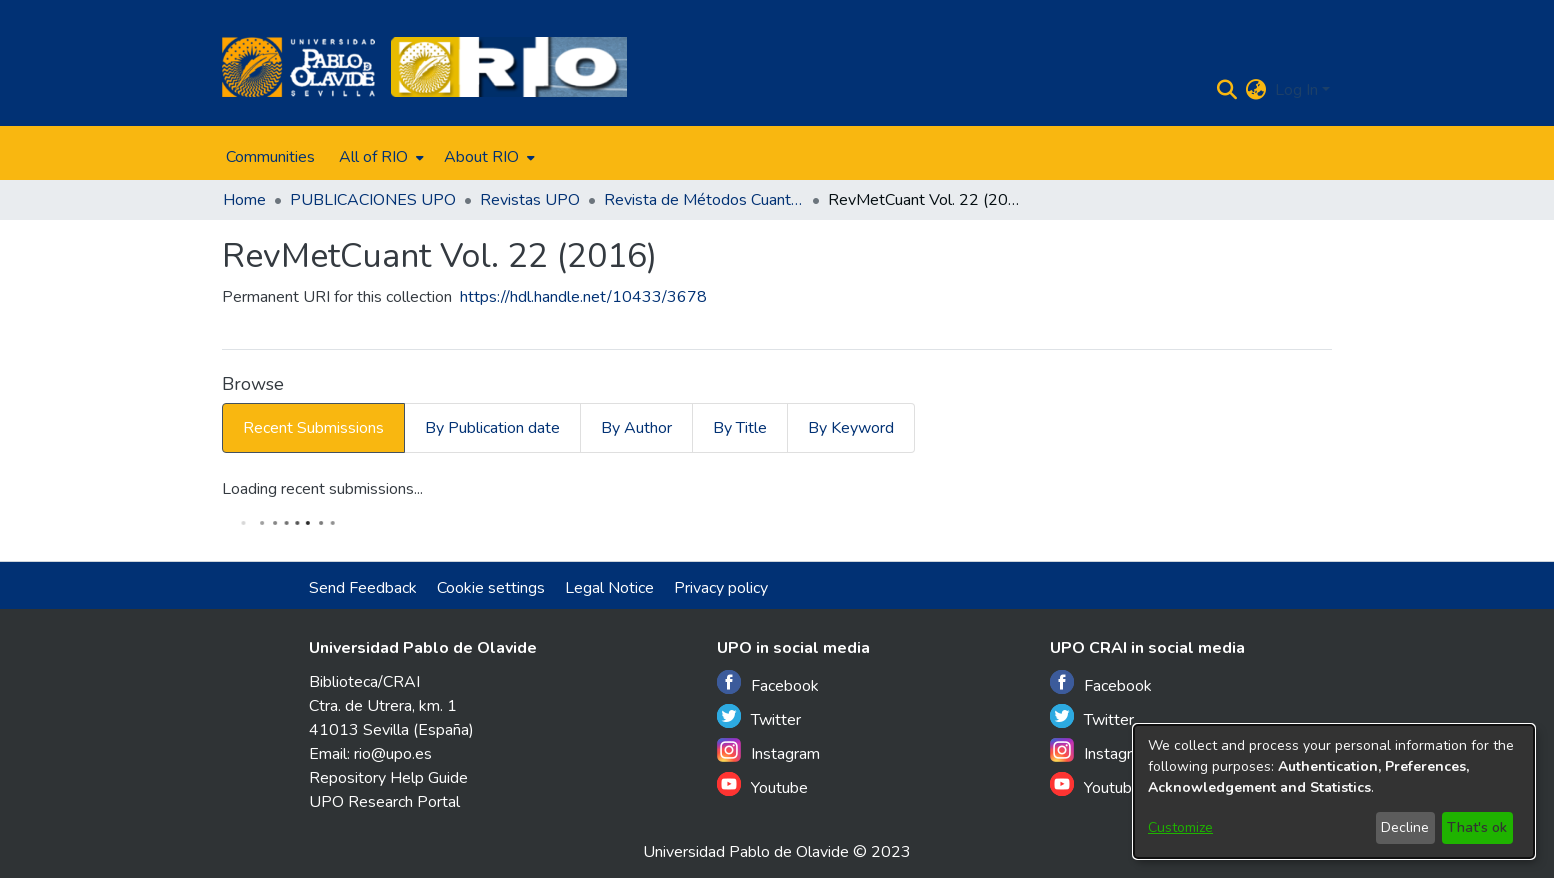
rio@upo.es (393, 754)
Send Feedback (363, 588)
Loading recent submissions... (322, 489)
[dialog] (1334, 791)
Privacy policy (721, 588)
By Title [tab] (740, 428)
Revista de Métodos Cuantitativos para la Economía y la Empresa (704, 200)
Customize (1180, 827)
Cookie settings (491, 588)
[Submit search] (1227, 90)
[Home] (298, 67)
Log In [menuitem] (1296, 90)
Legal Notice (609, 588)
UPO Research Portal (384, 802)
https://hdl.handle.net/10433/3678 (583, 297)
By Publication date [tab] (492, 428)
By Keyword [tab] (851, 428)
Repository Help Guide (388, 778)
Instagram (768, 751)
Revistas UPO (530, 200)
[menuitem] (379, 157)
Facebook (768, 683)
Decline (1405, 827)
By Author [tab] (636, 428)
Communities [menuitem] (270, 157)
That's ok (1477, 827)
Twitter (759, 717)
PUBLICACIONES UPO (373, 200)
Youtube (762, 785)
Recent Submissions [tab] (313, 428)
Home (244, 200)
